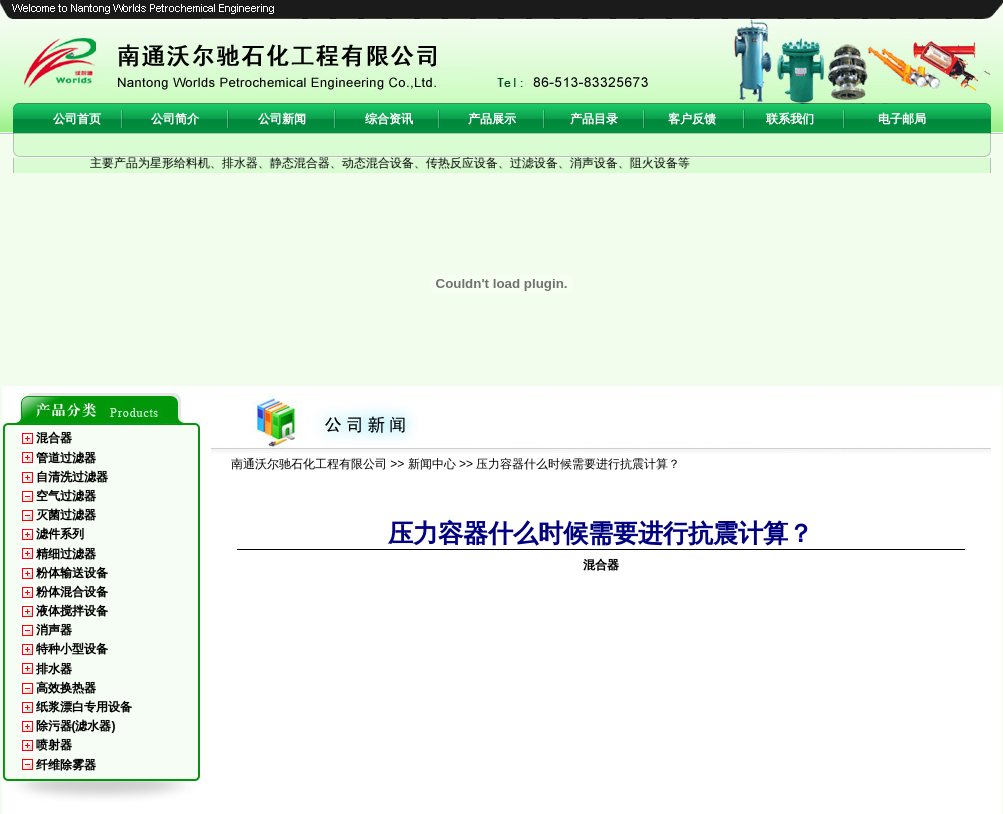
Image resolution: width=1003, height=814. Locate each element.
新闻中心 (432, 464)
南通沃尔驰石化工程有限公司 (309, 464)
